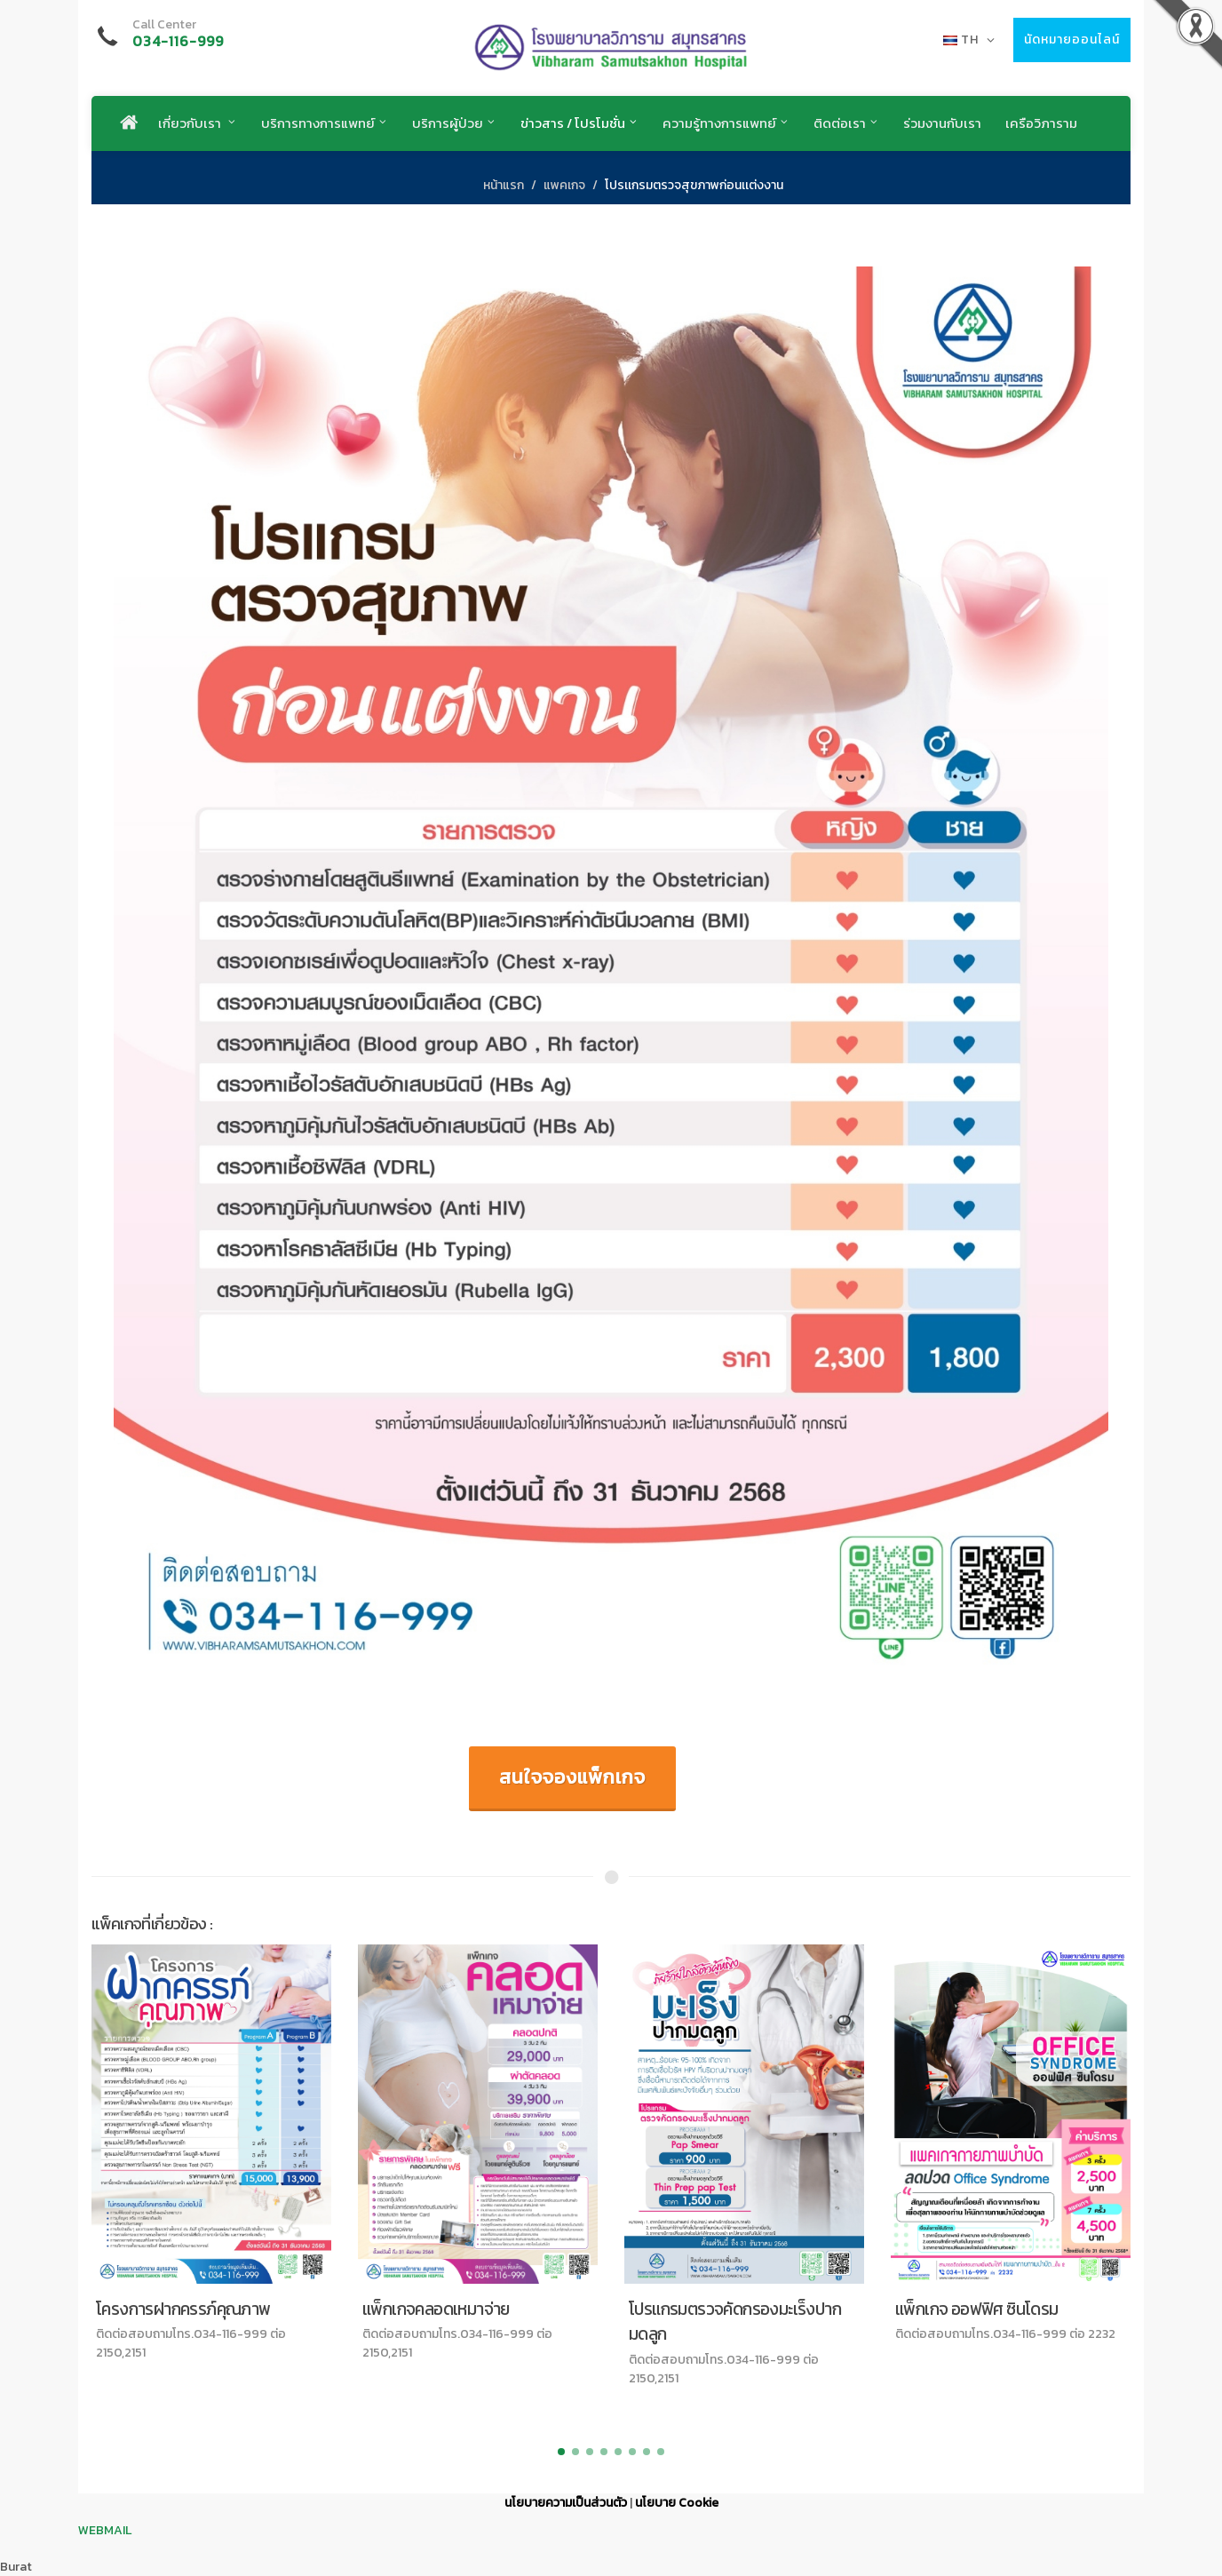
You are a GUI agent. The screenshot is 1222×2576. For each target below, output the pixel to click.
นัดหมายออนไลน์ (1072, 39)
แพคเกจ (564, 185)
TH (969, 40)
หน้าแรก (503, 185)
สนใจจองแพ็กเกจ (572, 1777)
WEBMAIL (104, 2530)
